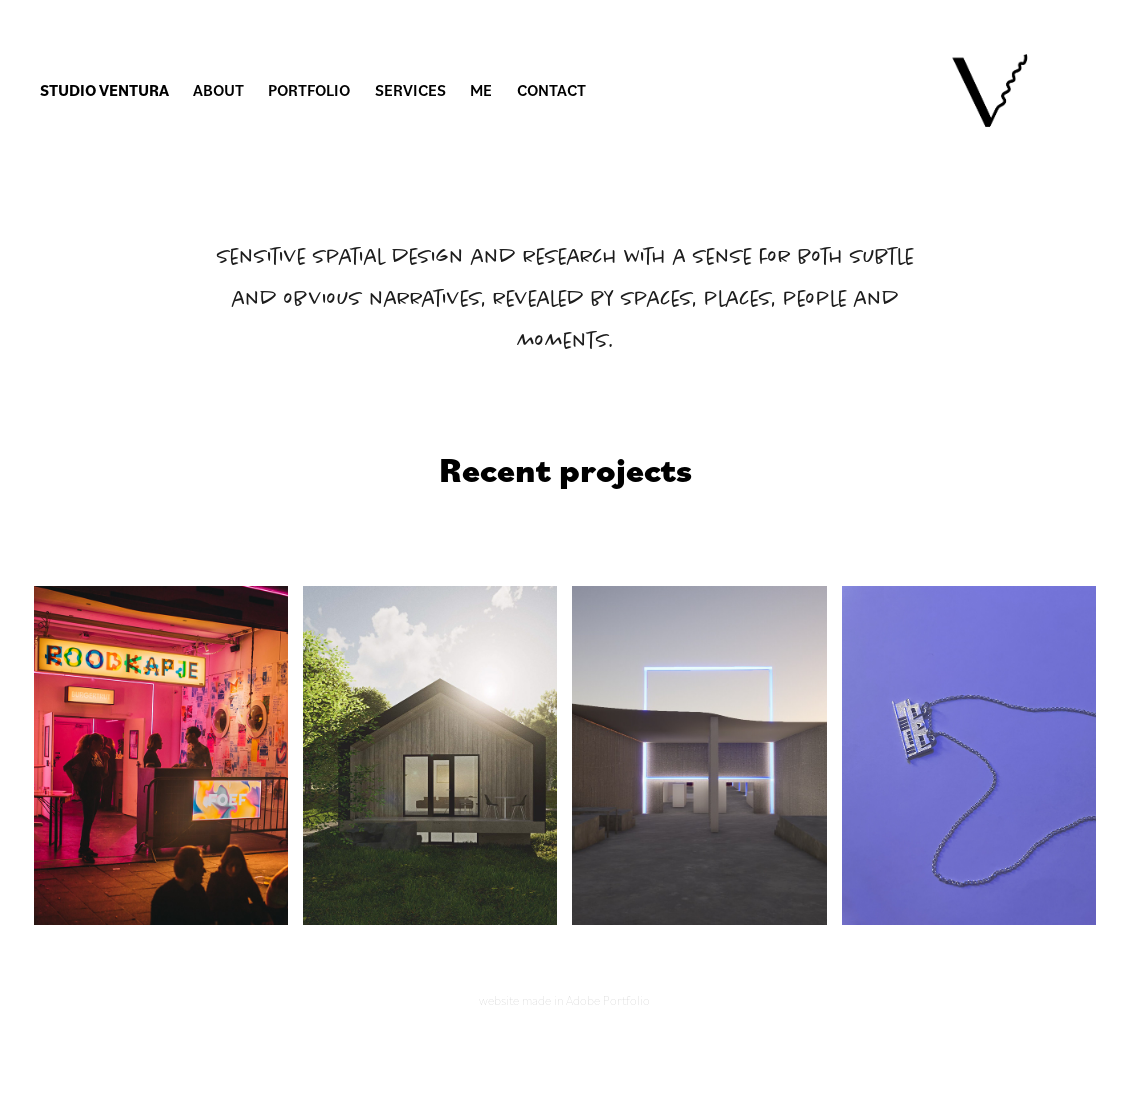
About (218, 90)
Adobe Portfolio (608, 1000)
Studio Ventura (104, 90)
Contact (551, 90)
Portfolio (309, 90)
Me (481, 90)
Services (410, 90)
